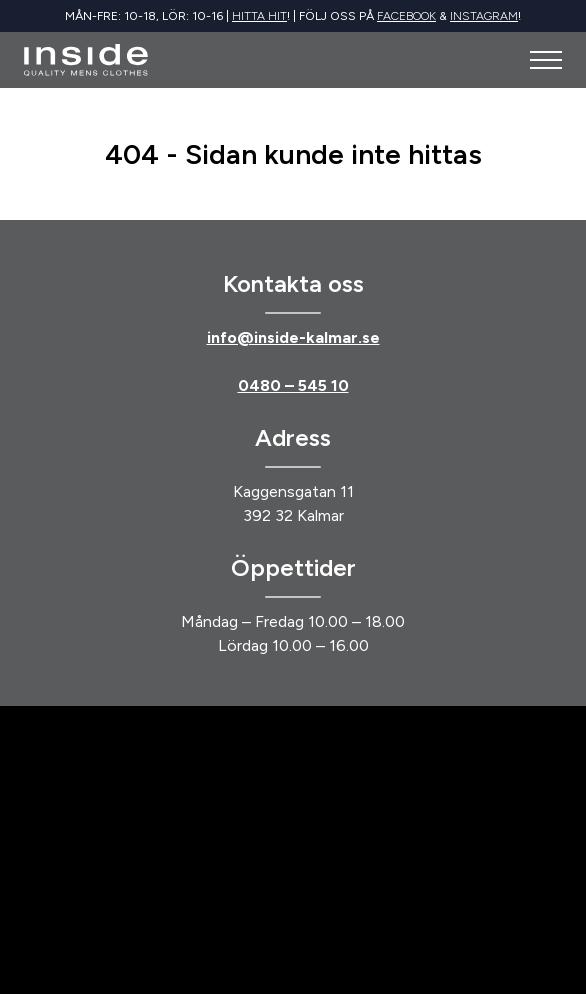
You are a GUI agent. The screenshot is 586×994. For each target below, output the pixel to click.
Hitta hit (259, 16)
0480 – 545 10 (293, 385)
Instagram (484, 16)
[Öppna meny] (546, 60)
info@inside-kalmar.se (293, 337)
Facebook (406, 16)
